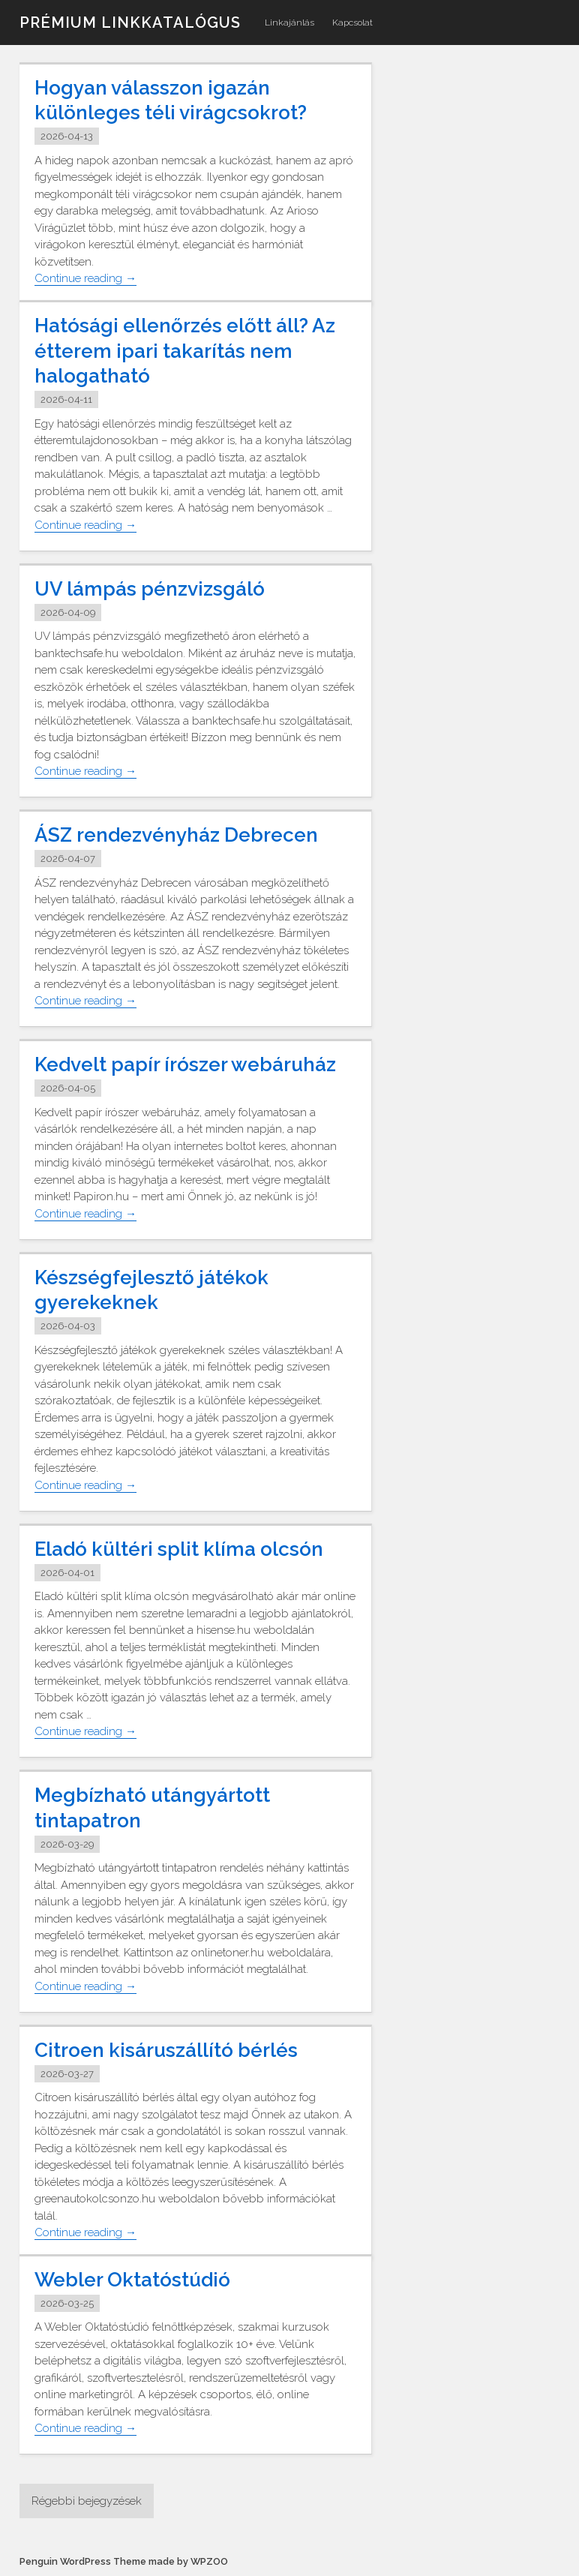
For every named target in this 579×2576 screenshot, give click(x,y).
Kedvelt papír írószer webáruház (185, 1064)
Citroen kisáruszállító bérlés (166, 2050)
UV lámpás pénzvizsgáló (149, 589)
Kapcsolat (352, 22)
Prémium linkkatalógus (130, 23)
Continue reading (85, 279)
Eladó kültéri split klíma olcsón (178, 1549)
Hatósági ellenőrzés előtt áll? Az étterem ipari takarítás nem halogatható (184, 351)
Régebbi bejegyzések (87, 2501)
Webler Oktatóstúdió (132, 2279)
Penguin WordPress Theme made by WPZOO (124, 2561)
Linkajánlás (289, 22)
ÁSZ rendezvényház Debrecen (176, 835)
